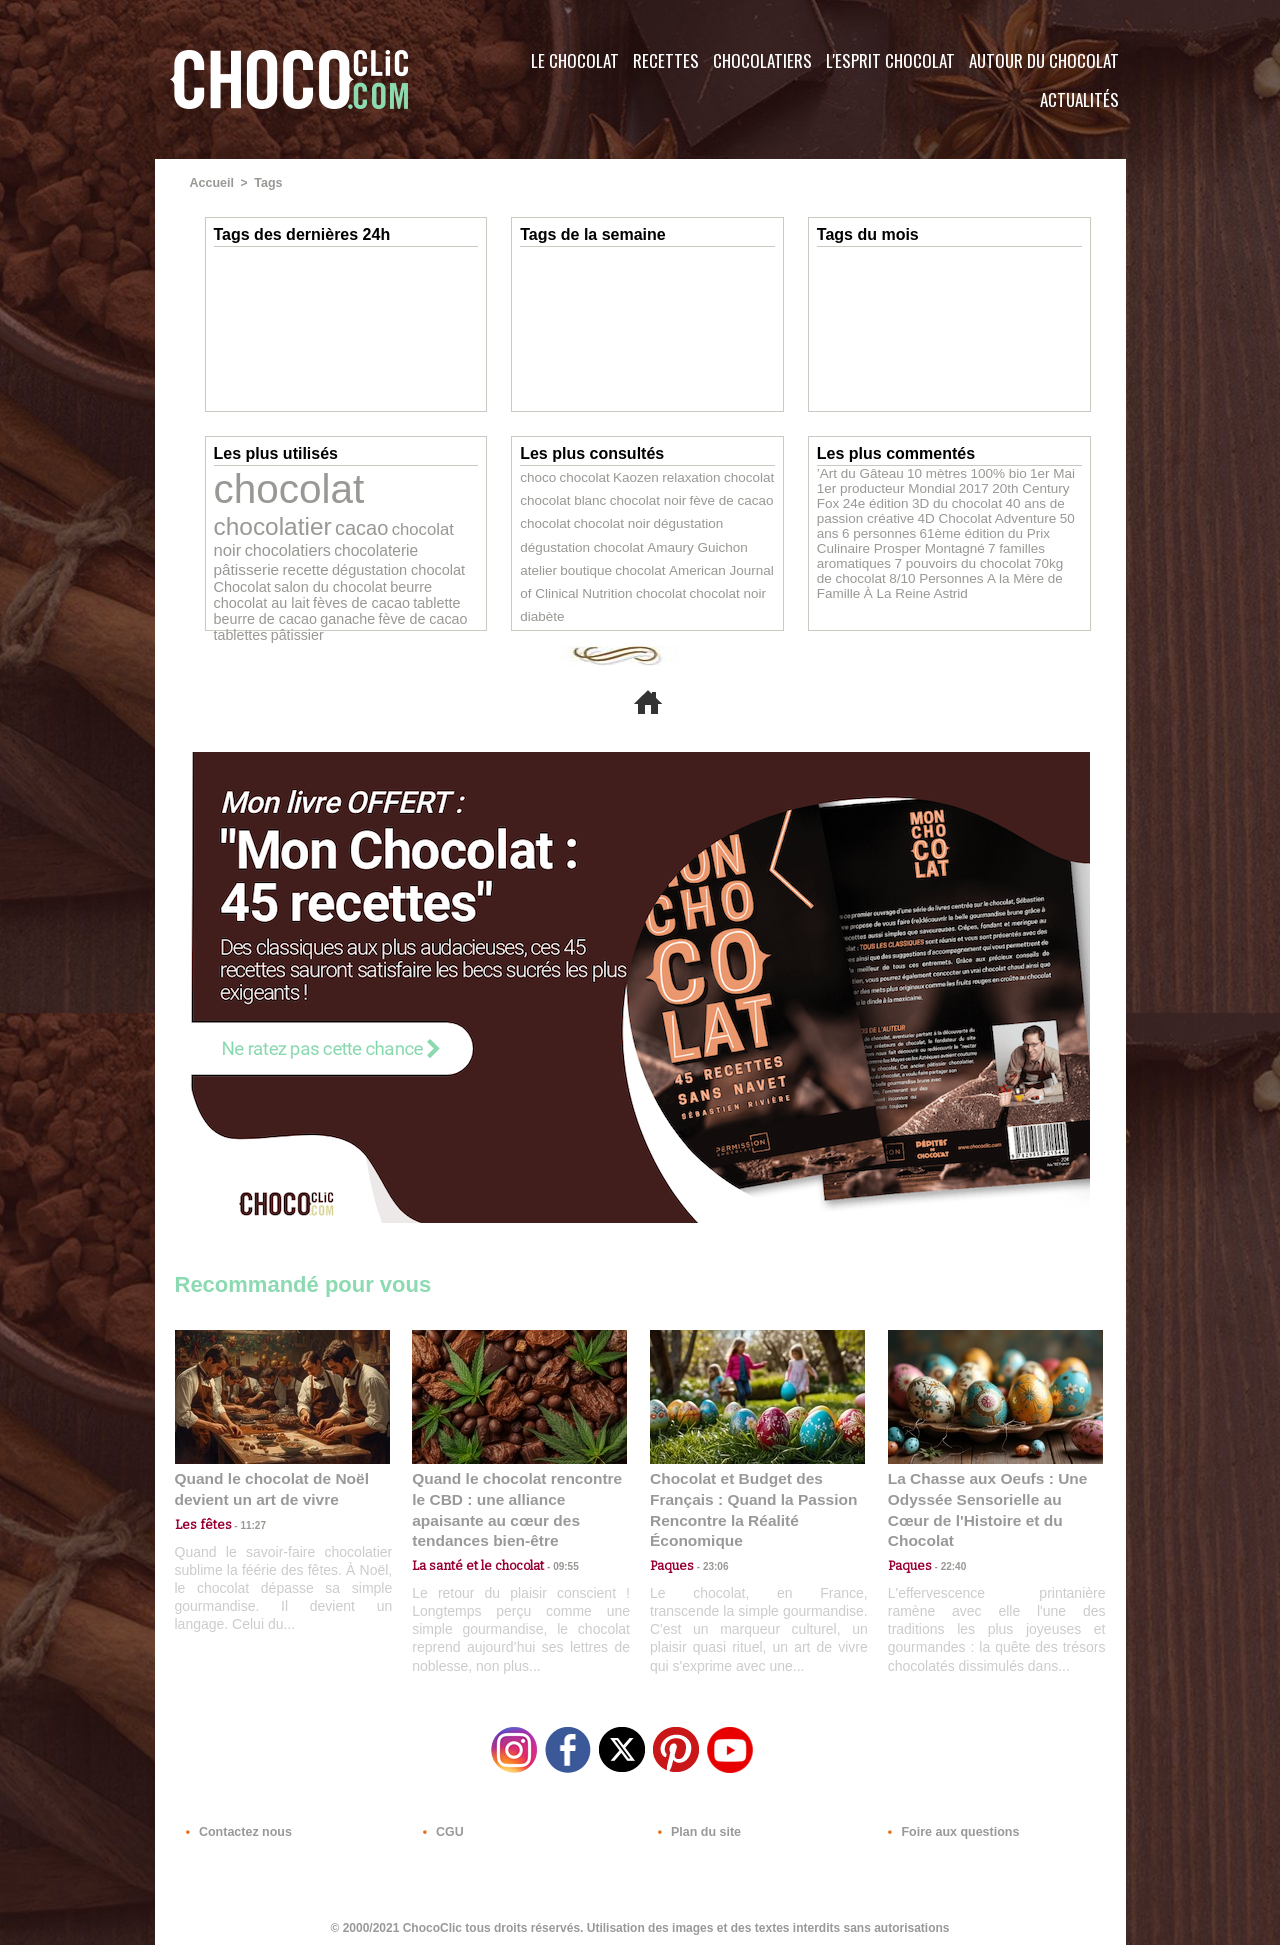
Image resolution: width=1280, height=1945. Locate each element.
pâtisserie (321, 536)
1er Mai (1028, 472)
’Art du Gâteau (855, 472)
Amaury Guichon (612, 549)
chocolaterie (251, 536)
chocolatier (403, 490)
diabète (659, 597)
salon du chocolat (369, 551)
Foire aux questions (947, 1824)
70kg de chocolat (976, 556)
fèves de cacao (345, 566)
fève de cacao (360, 582)
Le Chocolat (575, 60)
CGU (441, 1824)
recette (373, 536)
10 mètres (924, 472)
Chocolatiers (762, 60)
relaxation (674, 477)
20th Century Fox (999, 486)
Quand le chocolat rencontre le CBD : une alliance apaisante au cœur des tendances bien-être (518, 1497)
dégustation (671, 525)
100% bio (979, 472)
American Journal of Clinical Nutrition (666, 573)
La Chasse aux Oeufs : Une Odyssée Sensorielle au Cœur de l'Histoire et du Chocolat (987, 1497)
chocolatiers (390, 518)
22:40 (946, 1541)
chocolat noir (306, 518)
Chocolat (290, 551)
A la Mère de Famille (932, 570)
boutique (719, 549)
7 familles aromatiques (979, 542)
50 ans (1007, 514)
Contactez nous (235, 1824)
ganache (292, 581)
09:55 (552, 1541)
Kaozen (624, 477)
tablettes (427, 582)
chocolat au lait (257, 566)
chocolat (281, 485)
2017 (936, 486)
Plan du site (696, 1824)
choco (536, 477)
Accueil (211, 183)
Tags (266, 183)
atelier (676, 549)
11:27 (242, 1522)
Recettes (666, 60)
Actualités (1079, 99)
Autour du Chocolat (1044, 60)
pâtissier (237, 596)
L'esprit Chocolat (890, 60)
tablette (413, 566)
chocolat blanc (558, 501)
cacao (238, 517)
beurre (441, 551)
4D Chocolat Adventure (923, 514)
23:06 (708, 1561)
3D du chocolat (896, 500)
